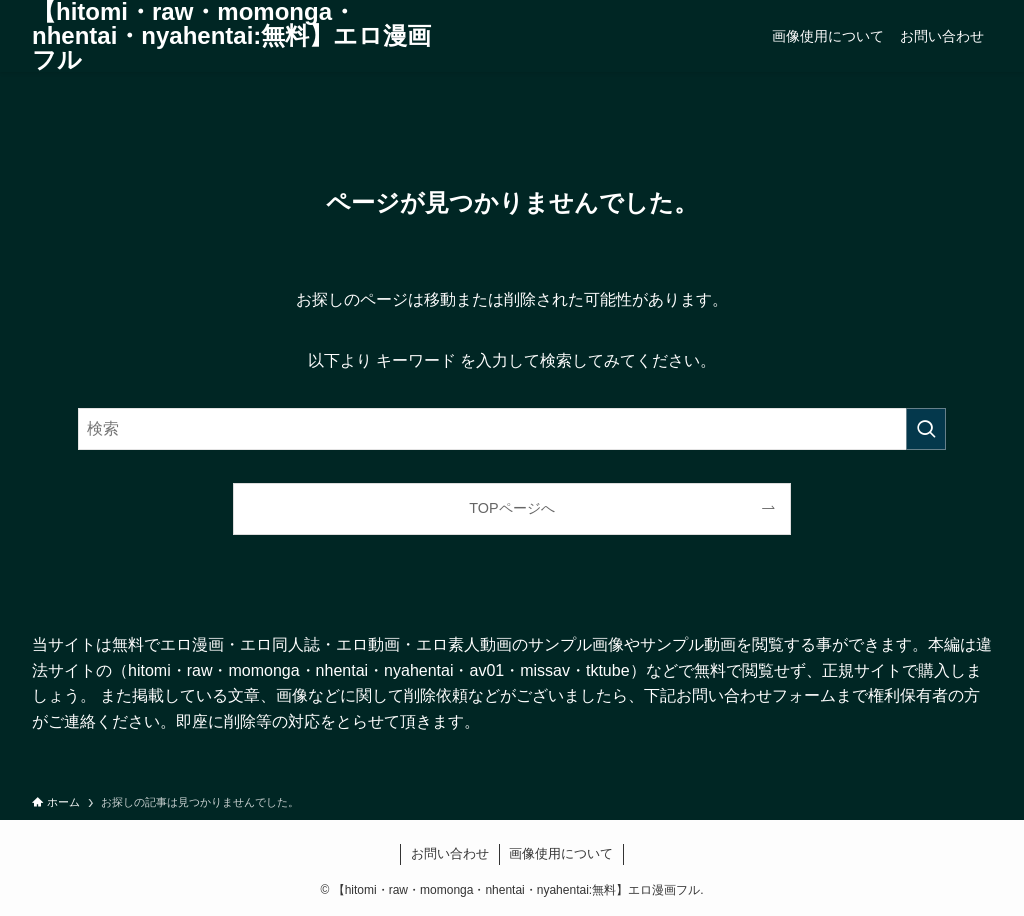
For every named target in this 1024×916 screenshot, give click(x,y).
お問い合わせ (450, 853)
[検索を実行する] (926, 429)
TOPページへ (511, 508)
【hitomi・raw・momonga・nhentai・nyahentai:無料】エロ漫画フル (231, 36)
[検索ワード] (512, 429)
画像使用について (561, 853)
